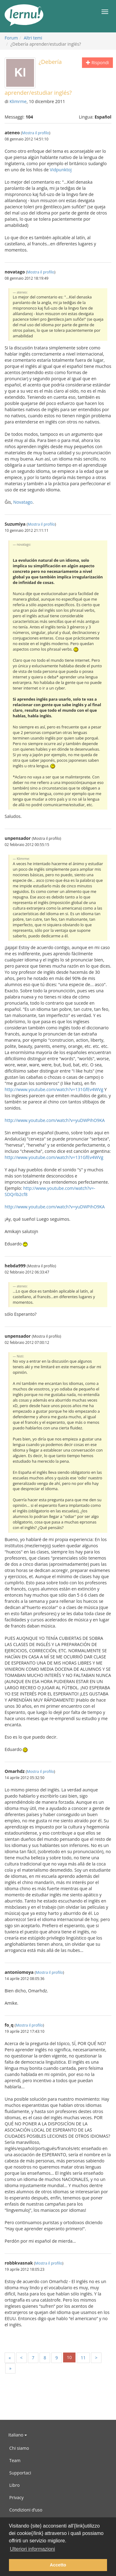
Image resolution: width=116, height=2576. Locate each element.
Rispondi (97, 62)
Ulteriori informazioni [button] (32, 2549)
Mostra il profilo (35, 132)
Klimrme (18, 101)
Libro (14, 2485)
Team (14, 2460)
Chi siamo (19, 2448)
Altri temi (33, 38)
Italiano (17, 2435)
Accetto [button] (58, 2564)
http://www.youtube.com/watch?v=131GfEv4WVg (54, 1089)
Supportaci (20, 2473)
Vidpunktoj (61, 170)
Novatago (23, 502)
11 (83, 2358)
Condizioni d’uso (25, 2510)
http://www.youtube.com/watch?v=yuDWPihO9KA (55, 1120)
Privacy (16, 2497)
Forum (11, 38)
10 (69, 2357)
